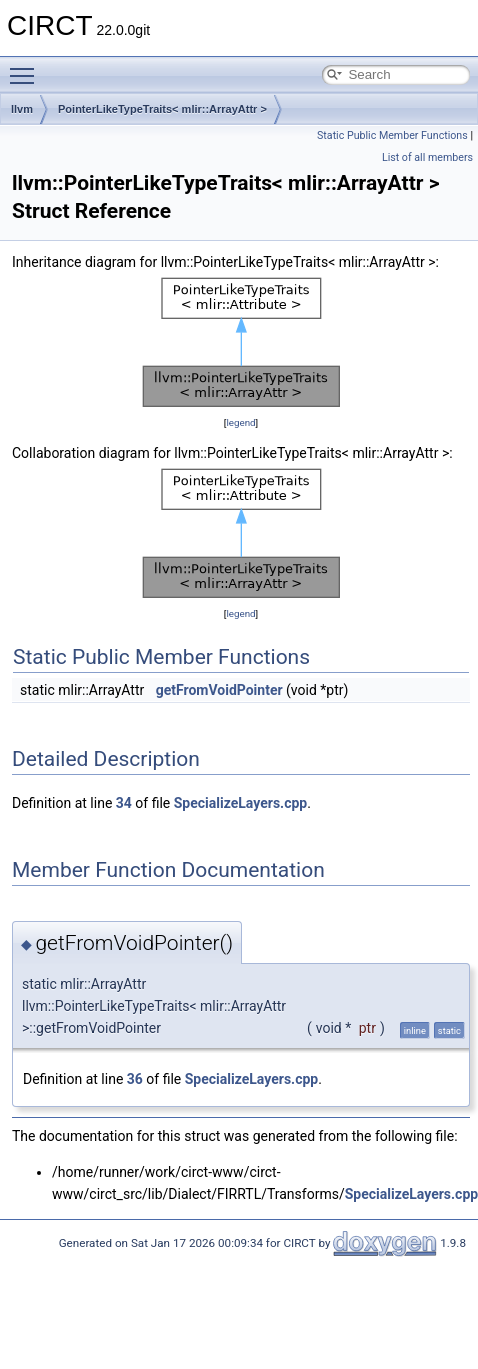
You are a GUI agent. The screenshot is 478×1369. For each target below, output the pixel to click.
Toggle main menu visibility (27, 67)
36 (135, 1079)
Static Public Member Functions (392, 135)
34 (124, 803)
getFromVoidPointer (219, 690)
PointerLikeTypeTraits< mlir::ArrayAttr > (162, 109)
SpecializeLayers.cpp (240, 803)
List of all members (427, 157)
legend (240, 422)
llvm (22, 109)
